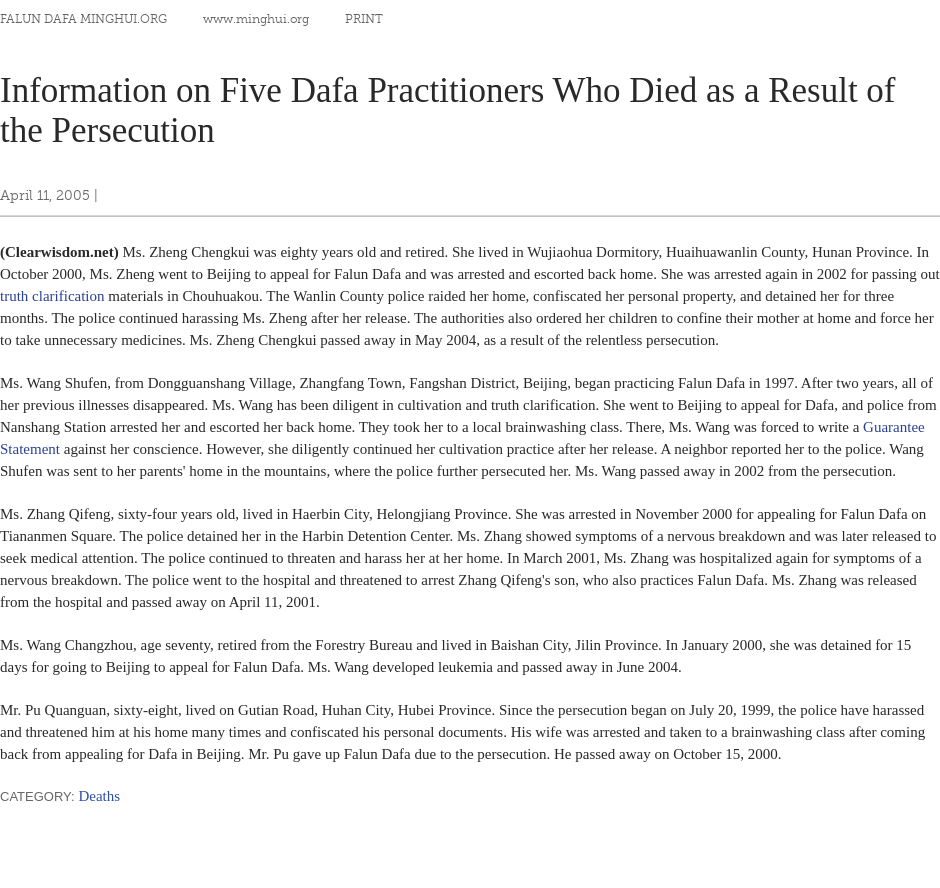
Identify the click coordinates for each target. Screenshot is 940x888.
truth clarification (52, 296)
